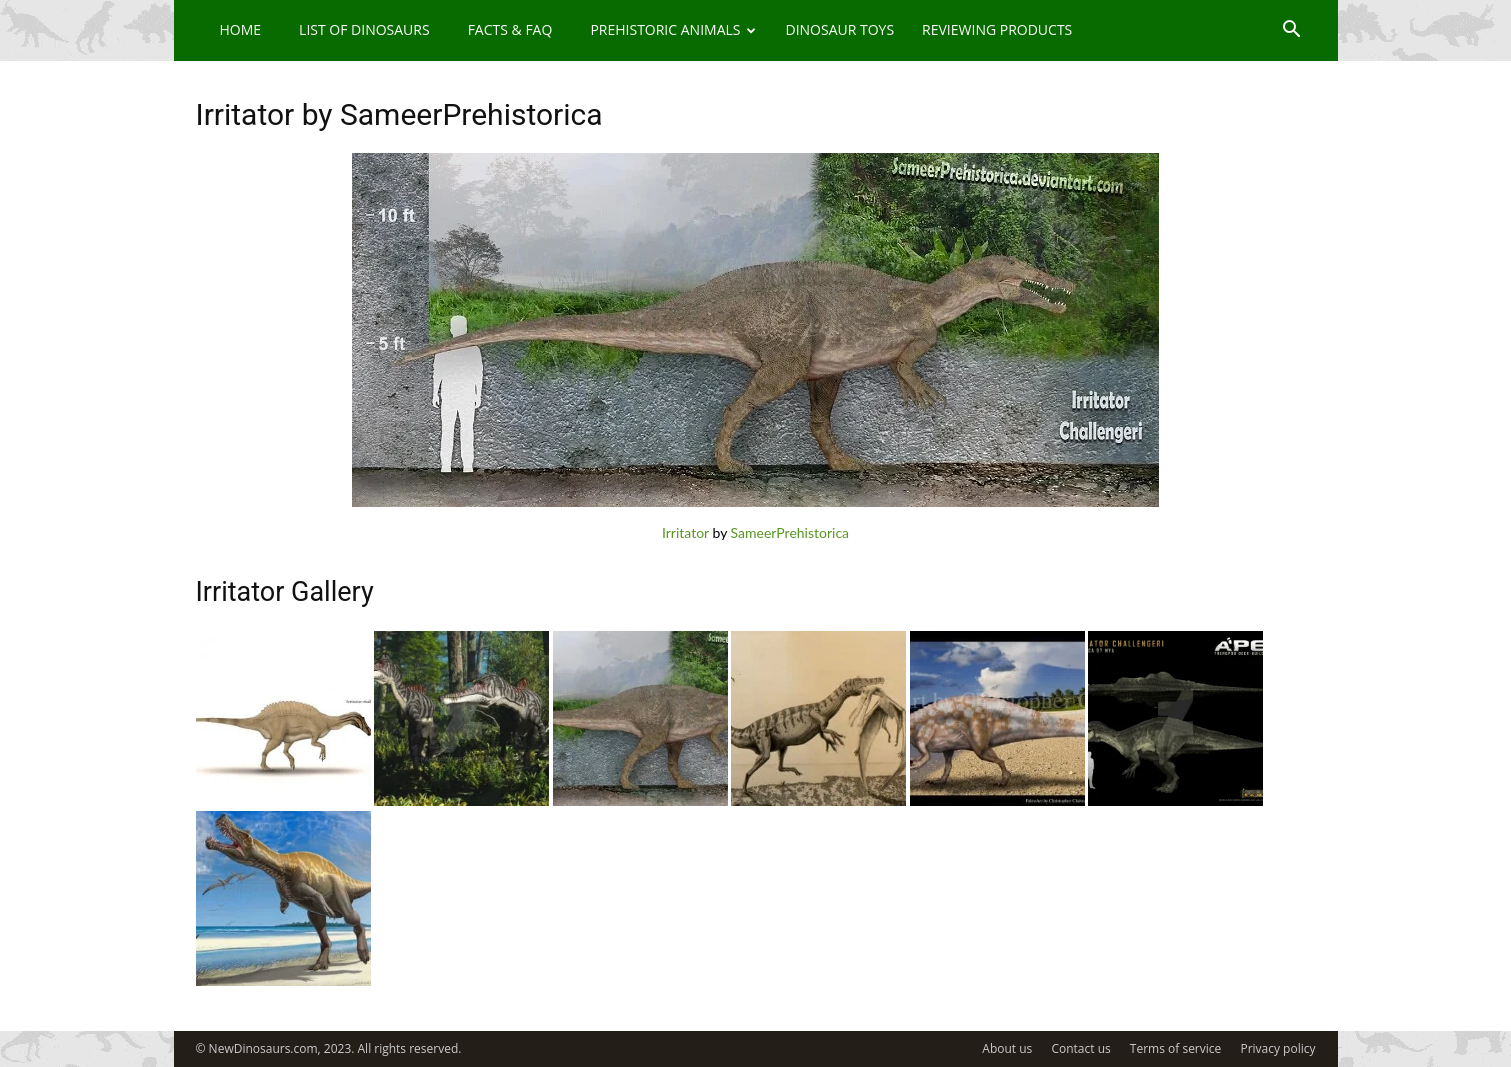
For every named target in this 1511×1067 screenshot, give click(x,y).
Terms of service (1175, 1048)
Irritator (685, 532)
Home (241, 29)
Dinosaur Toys (839, 29)
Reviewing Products (997, 29)
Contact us (1080, 1048)
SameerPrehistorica (790, 532)
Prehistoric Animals (673, 29)
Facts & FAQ (510, 29)
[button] (1292, 31)
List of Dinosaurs (364, 29)
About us (1007, 1048)
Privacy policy (1277, 1048)
